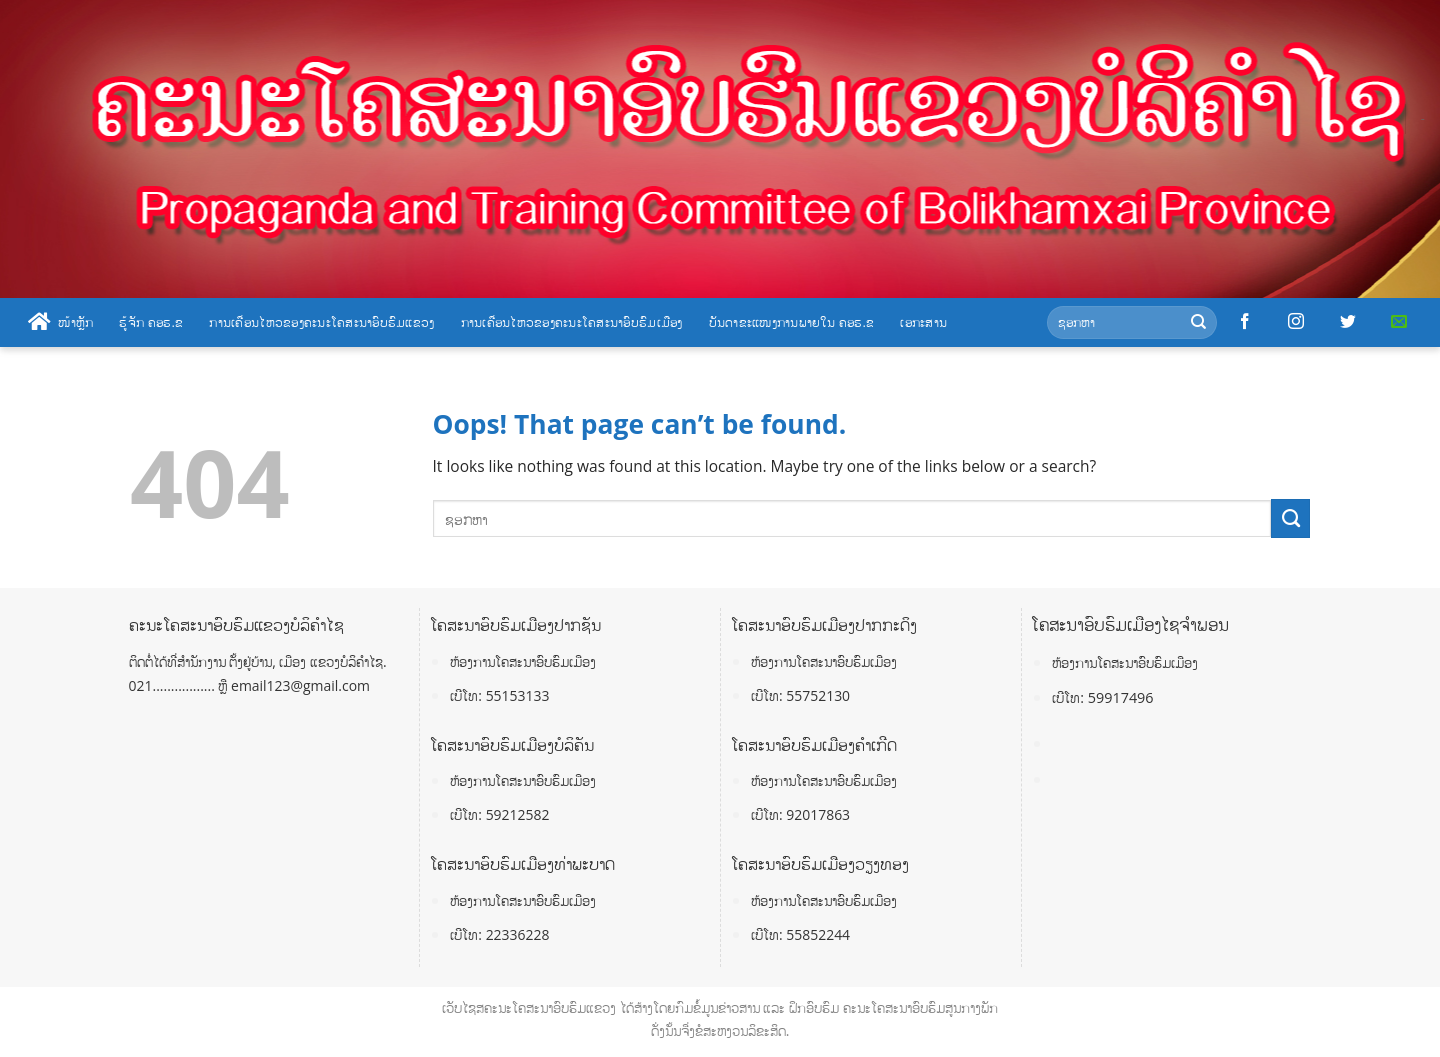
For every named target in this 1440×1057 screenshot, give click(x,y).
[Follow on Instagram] (1296, 322)
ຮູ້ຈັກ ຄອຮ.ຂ (151, 322)
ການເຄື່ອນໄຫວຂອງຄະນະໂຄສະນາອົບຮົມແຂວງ (321, 322)
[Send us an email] (1399, 322)
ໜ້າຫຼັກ (60, 322)
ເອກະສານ (923, 322)
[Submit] (1198, 322)
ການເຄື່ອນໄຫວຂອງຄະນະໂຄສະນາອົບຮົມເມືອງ (572, 322)
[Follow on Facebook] (1245, 322)
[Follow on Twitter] (1348, 322)
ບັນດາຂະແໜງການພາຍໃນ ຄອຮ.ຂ (792, 322)
